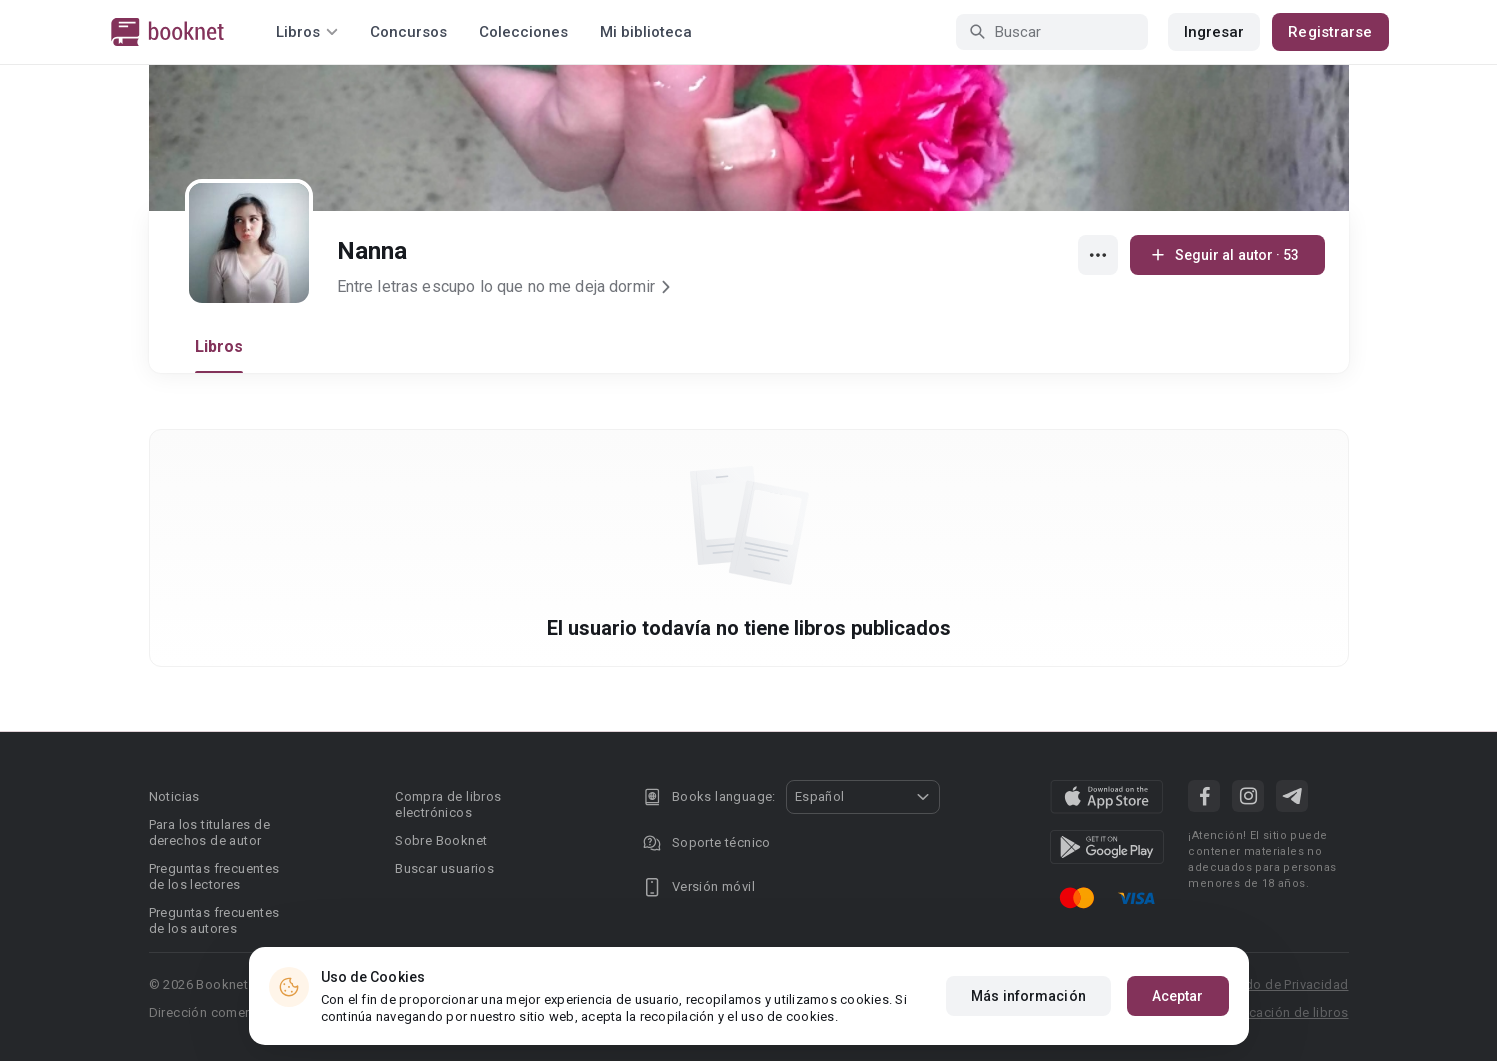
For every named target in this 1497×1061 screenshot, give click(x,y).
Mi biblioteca (646, 32)
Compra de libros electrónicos (448, 804)
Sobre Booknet (441, 840)
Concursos (408, 32)
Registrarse (1330, 32)
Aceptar (1178, 996)
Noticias (174, 796)
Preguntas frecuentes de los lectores (214, 876)
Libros (219, 346)
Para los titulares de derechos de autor (209, 832)
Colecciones (523, 32)
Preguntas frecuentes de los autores (214, 920)
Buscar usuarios (444, 868)
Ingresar (1214, 32)
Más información (1028, 996)
